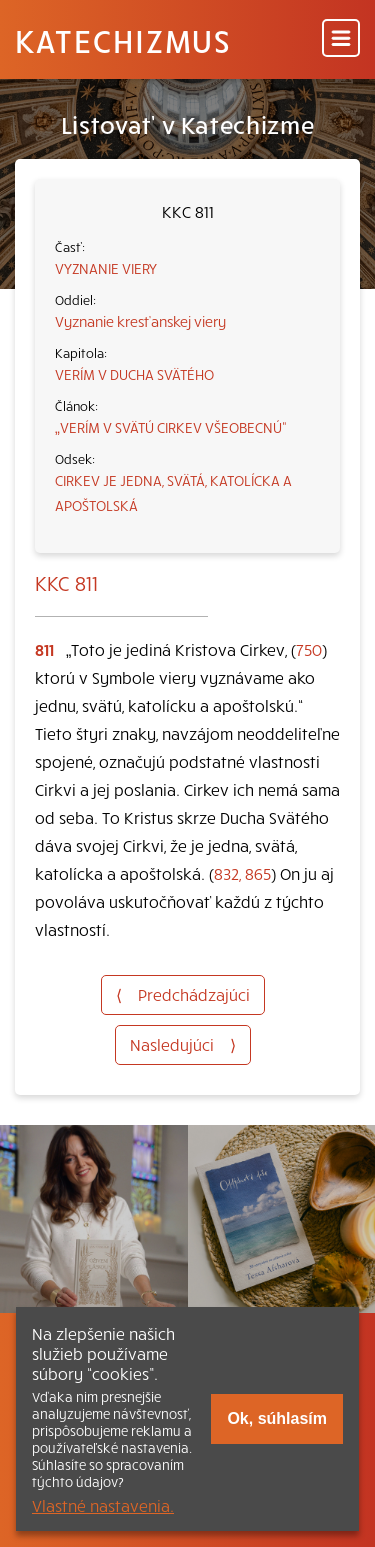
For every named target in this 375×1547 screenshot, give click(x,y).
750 (309, 649)
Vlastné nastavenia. (103, 1505)
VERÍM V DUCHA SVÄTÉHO (134, 374)
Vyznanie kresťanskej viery (140, 321)
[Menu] (341, 39)
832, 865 (242, 873)
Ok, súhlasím (277, 1418)
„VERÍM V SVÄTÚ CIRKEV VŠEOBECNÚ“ (171, 427)
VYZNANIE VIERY (106, 268)
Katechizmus (123, 40)
